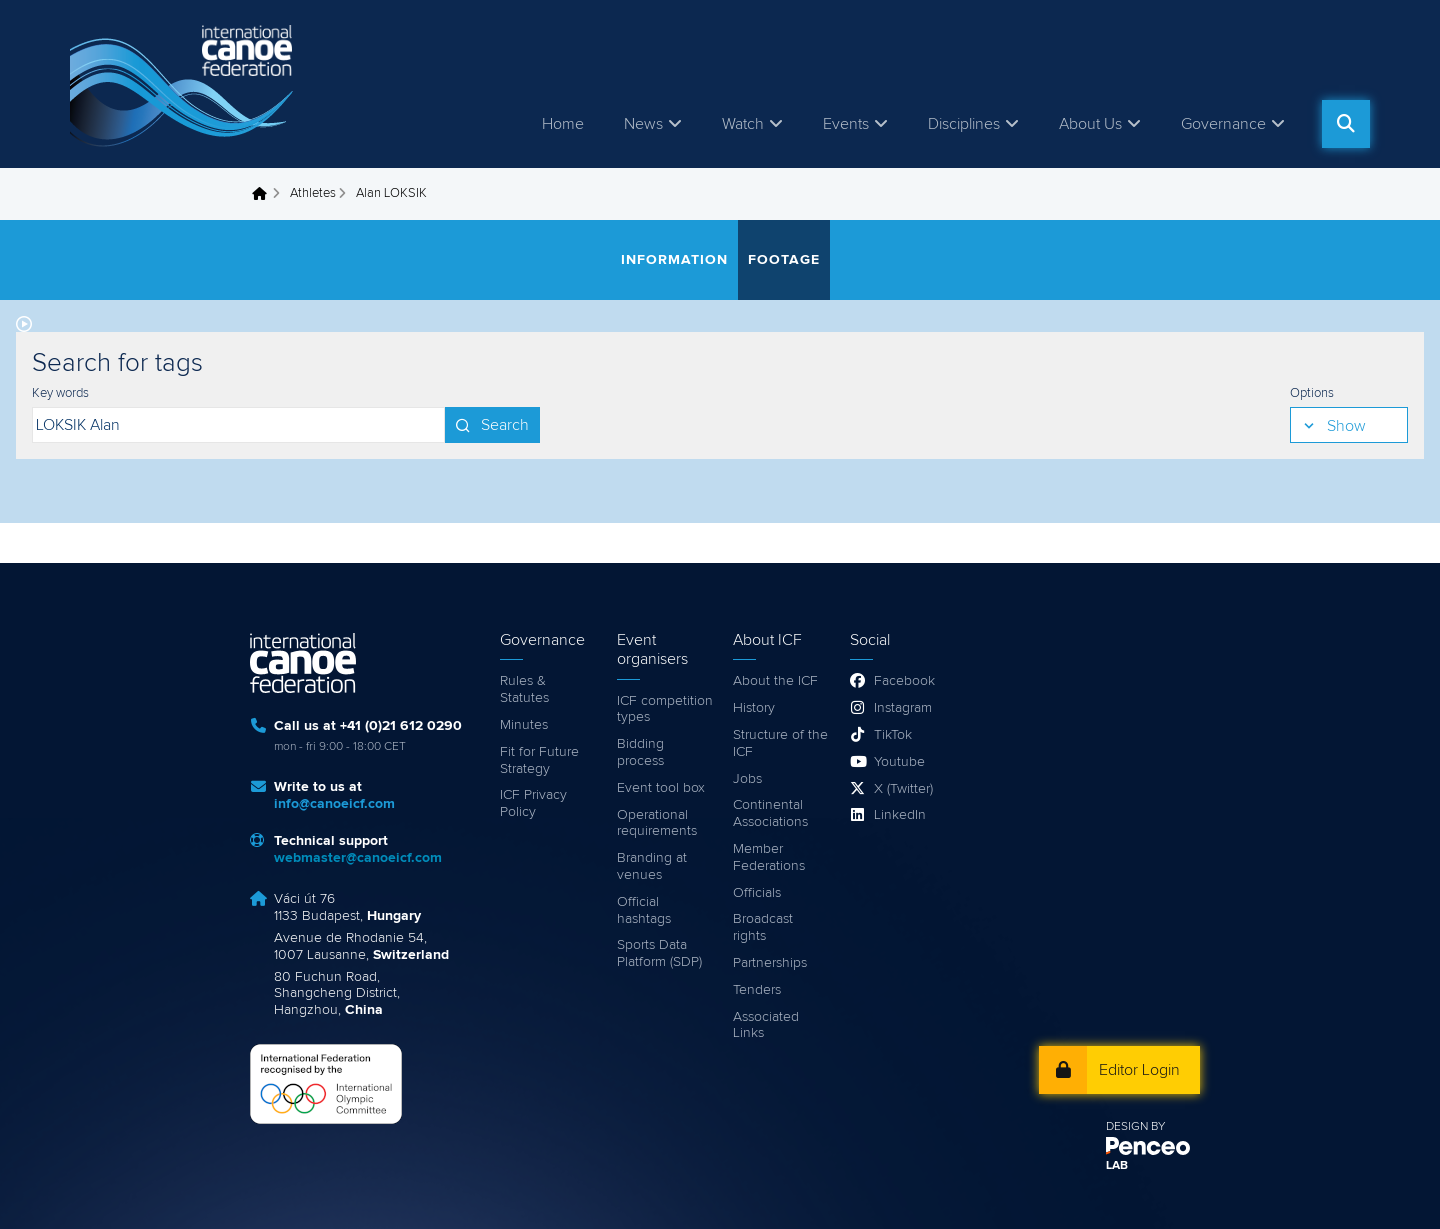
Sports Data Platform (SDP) (659, 953)
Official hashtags (644, 910)
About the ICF (775, 681)
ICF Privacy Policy (533, 803)
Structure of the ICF (780, 743)
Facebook (904, 681)
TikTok (893, 735)
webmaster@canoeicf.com (358, 858)
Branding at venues (652, 866)
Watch (743, 124)
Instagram (903, 708)
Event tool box (661, 788)
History (754, 708)
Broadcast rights (763, 927)
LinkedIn (900, 815)
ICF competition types (665, 709)
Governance (1223, 124)
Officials (757, 893)
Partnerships (770, 963)
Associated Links (766, 1025)
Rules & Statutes (524, 689)
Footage (784, 260)
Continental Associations (770, 813)
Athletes (313, 193)
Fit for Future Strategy (539, 760)
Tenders (757, 990)
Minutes (524, 725)
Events (846, 124)
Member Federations (769, 857)
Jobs (747, 779)
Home (563, 124)
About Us (1090, 124)
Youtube (899, 762)
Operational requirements (657, 823)
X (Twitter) (903, 789)
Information (674, 260)
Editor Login (1139, 1070)
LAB (1117, 1166)
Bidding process (640, 752)
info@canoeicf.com (334, 804)
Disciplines (964, 124)
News (643, 124)
